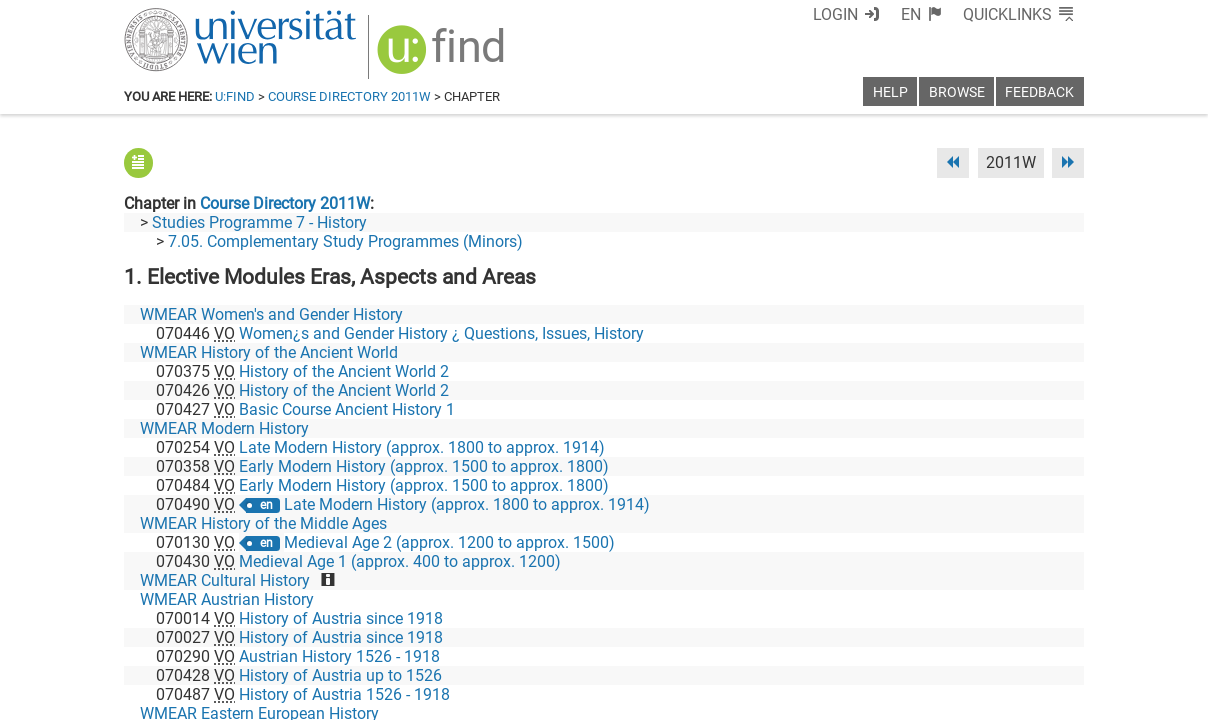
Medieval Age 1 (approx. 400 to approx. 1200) (400, 561)
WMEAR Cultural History (225, 580)
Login (835, 14)
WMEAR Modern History (224, 428)
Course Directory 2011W (349, 96)
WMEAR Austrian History (227, 599)
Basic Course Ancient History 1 (347, 409)
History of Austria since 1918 (341, 618)
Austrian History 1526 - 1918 (339, 656)
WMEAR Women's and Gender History (271, 314)
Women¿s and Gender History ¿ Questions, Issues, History (441, 333)
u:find (235, 96)
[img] (443, 56)
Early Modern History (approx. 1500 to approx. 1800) (424, 466)
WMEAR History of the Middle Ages (263, 523)
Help (890, 92)
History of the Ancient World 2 (344, 371)
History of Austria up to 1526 (340, 675)
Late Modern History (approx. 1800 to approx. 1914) (422, 447)
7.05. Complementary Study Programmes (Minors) (345, 241)
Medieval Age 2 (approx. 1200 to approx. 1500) (449, 542)
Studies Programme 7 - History (259, 222)
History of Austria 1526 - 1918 (344, 694)
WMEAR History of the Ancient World (269, 352)
